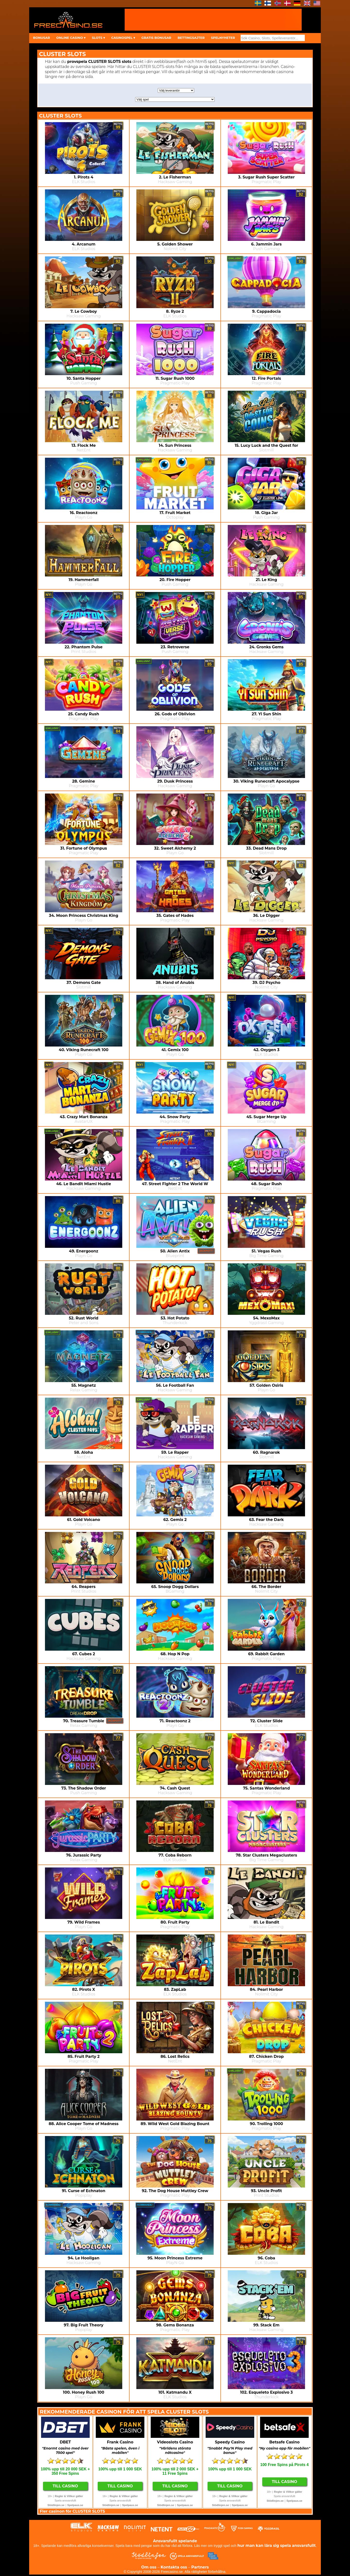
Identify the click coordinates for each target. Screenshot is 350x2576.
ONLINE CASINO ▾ (70, 38)
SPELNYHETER (223, 38)
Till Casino (65, 2486)
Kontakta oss (174, 2567)
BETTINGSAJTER (191, 38)
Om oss (148, 2567)
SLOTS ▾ (98, 38)
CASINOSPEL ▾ (123, 38)
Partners (200, 2567)
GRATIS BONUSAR (156, 38)
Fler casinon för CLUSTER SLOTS (72, 2511)
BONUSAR (41, 38)
